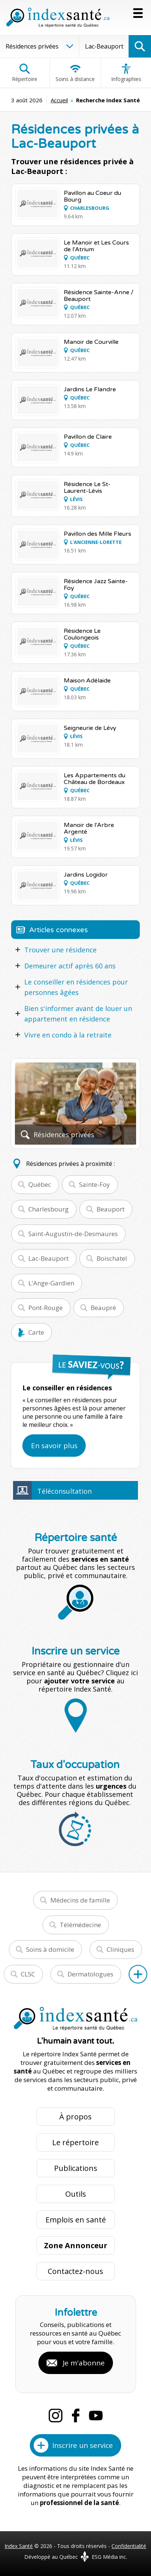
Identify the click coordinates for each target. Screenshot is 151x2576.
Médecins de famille (80, 1900)
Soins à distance (75, 73)
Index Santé (18, 2545)
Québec (39, 1184)
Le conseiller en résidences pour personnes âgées (76, 987)
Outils (75, 2194)
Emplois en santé (75, 2220)
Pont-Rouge (45, 1307)
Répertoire (24, 73)
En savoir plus (54, 1445)
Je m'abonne (84, 2363)
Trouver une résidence (60, 949)
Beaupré (103, 1307)
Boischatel (112, 1258)
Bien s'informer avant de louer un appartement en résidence (78, 1013)
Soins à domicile (50, 1949)
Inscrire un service (82, 2445)
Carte (36, 1332)
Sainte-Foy (94, 1184)
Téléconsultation (64, 1491)
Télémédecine (80, 1924)
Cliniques (120, 1949)
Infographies (126, 73)
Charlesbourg (48, 1209)
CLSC (28, 1974)
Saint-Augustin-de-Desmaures (73, 1233)
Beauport (111, 1209)
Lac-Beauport (48, 1258)
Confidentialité (128, 2545)
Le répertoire (75, 2142)
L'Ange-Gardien (51, 1283)
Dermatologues (90, 1974)
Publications (75, 2168)
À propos (75, 2117)
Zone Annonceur (75, 2245)
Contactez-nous (75, 2271)
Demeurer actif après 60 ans (70, 965)
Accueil (59, 100)
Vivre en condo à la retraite (67, 1034)
